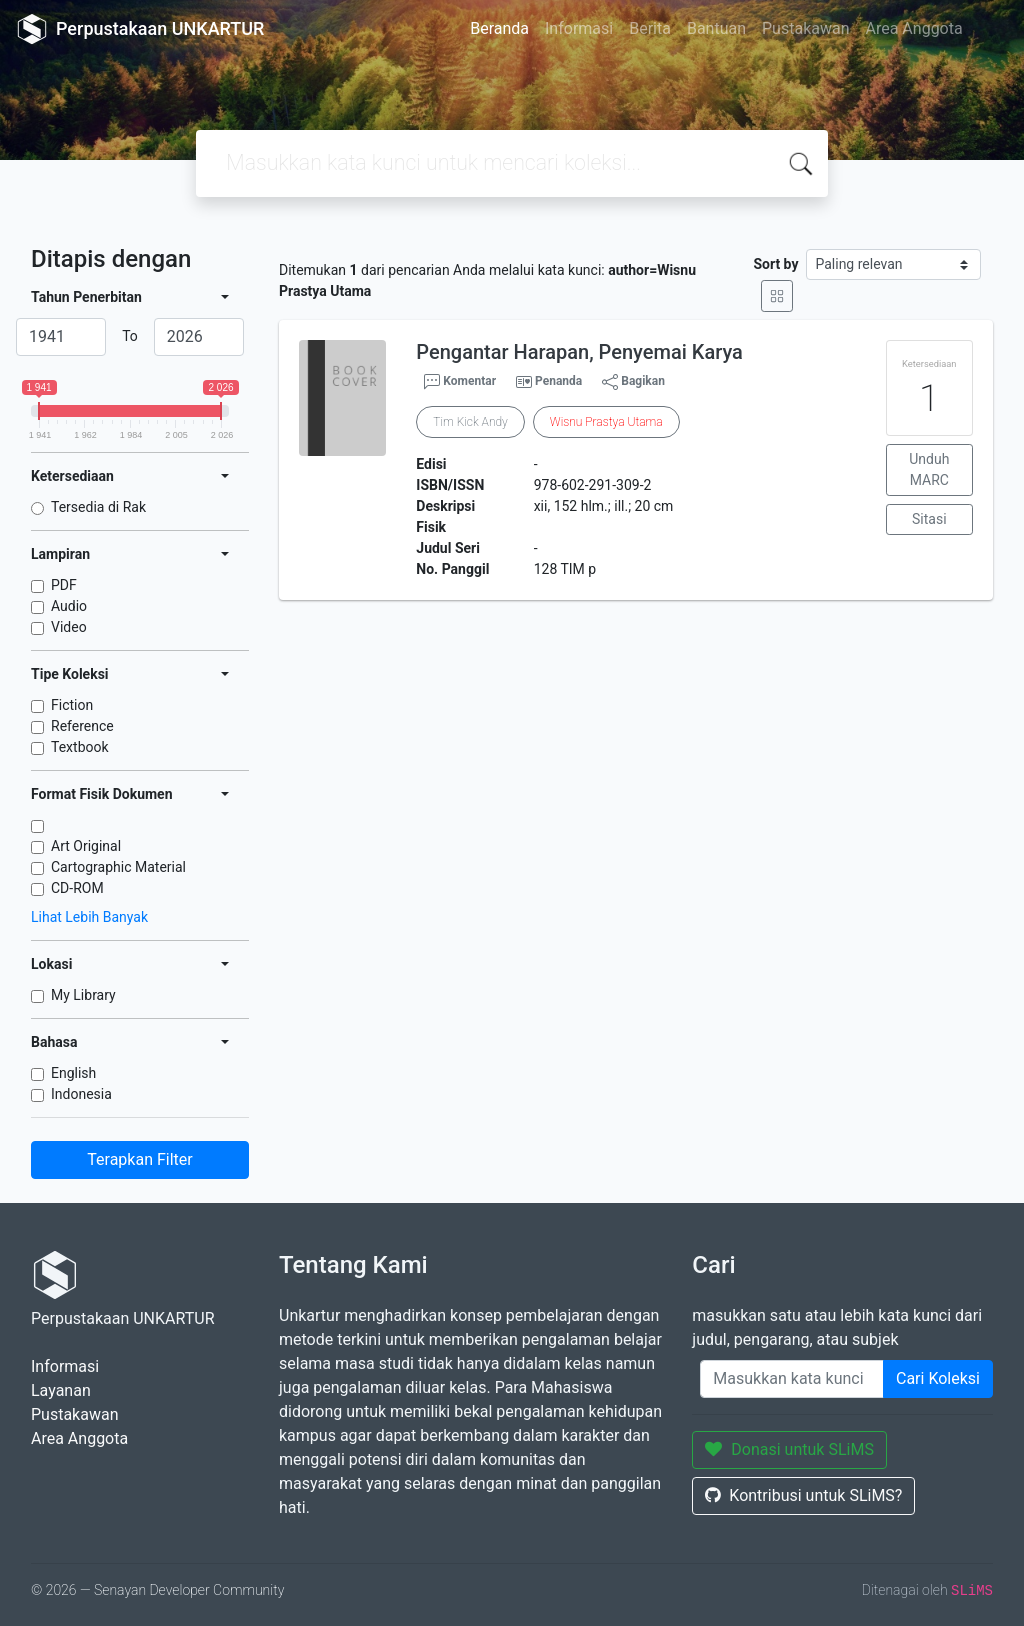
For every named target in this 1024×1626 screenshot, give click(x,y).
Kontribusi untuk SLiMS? (803, 1495)
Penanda (558, 381)
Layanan (61, 1390)
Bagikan (633, 382)
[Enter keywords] (792, 1379)
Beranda (499, 28)
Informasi (579, 28)
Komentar (460, 382)
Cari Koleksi (938, 1378)
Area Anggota (914, 28)
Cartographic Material (118, 867)
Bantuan (716, 28)
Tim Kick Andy (470, 422)
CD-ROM (77, 888)
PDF (64, 585)
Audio (69, 606)
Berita (650, 28)
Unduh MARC (929, 469)
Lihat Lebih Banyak (89, 917)
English (73, 1073)
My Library (83, 995)
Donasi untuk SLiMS (789, 1449)
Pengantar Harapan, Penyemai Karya (579, 352)
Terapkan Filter (139, 1159)
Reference (82, 726)
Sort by (775, 264)
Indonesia (81, 1094)
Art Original (86, 846)
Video (69, 627)
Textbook (80, 747)
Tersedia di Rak (98, 507)
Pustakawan (805, 28)
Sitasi (929, 519)
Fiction (72, 705)
